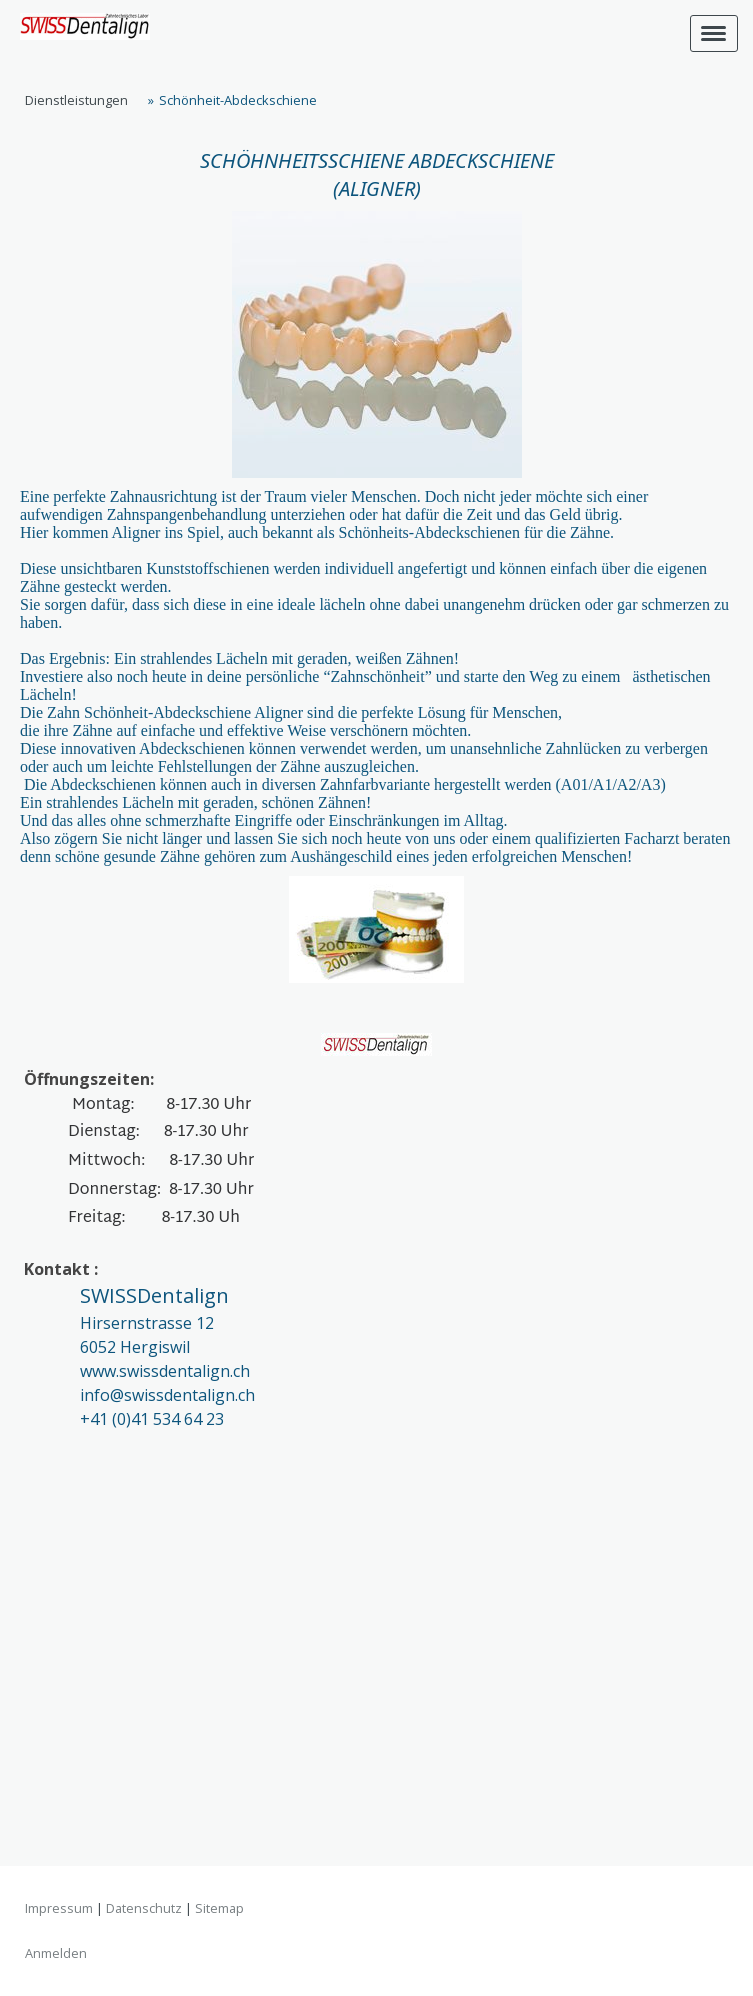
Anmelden (56, 1953)
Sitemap (219, 1908)
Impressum (59, 1908)
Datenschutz (144, 1908)
